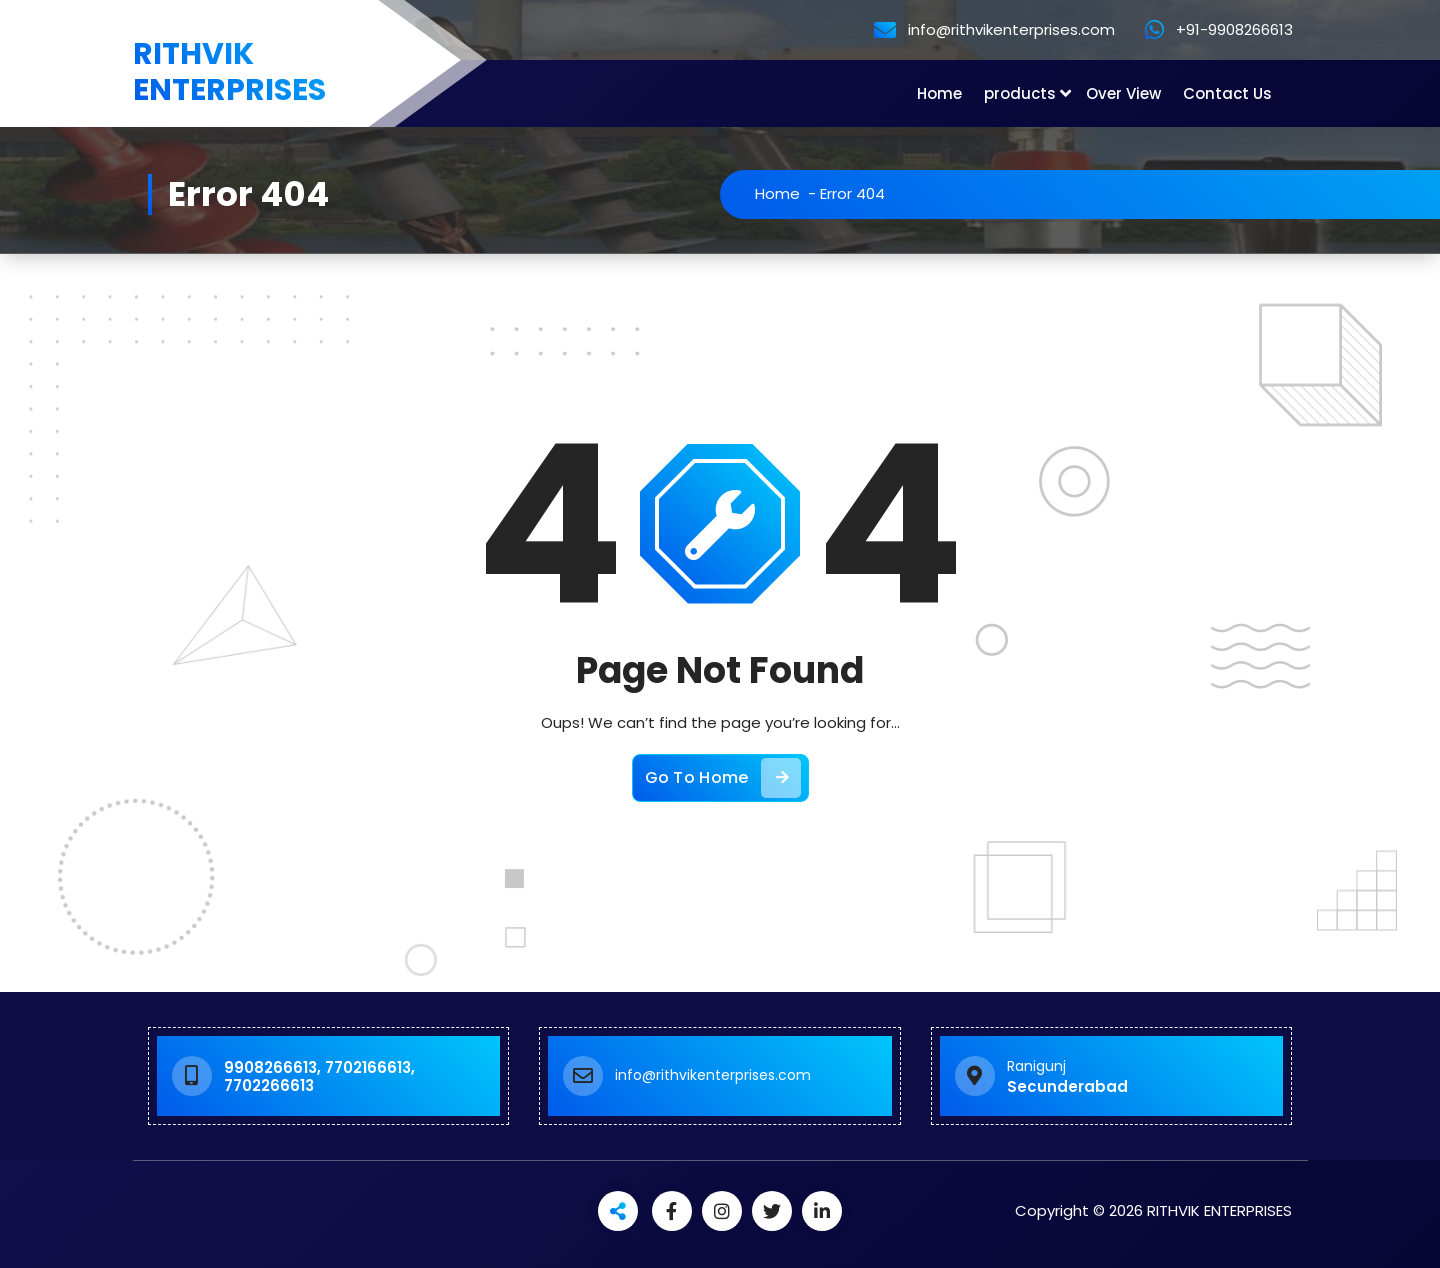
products (1020, 93)
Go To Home (723, 778)
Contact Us (1227, 93)
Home (939, 93)
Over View (1123, 93)
